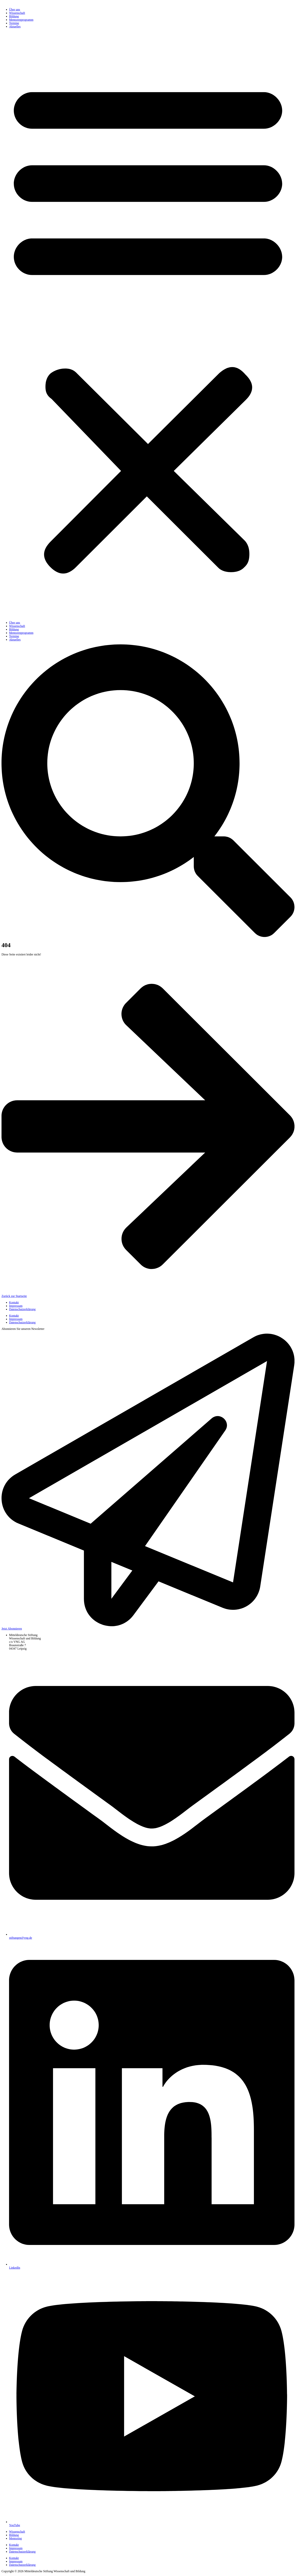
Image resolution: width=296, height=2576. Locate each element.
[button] (148, 324)
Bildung (14, 16)
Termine (14, 23)
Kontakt (14, 1302)
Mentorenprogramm (21, 19)
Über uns (14, 9)
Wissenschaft (17, 13)
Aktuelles (15, 26)
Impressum (15, 1305)
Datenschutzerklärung (22, 1309)
